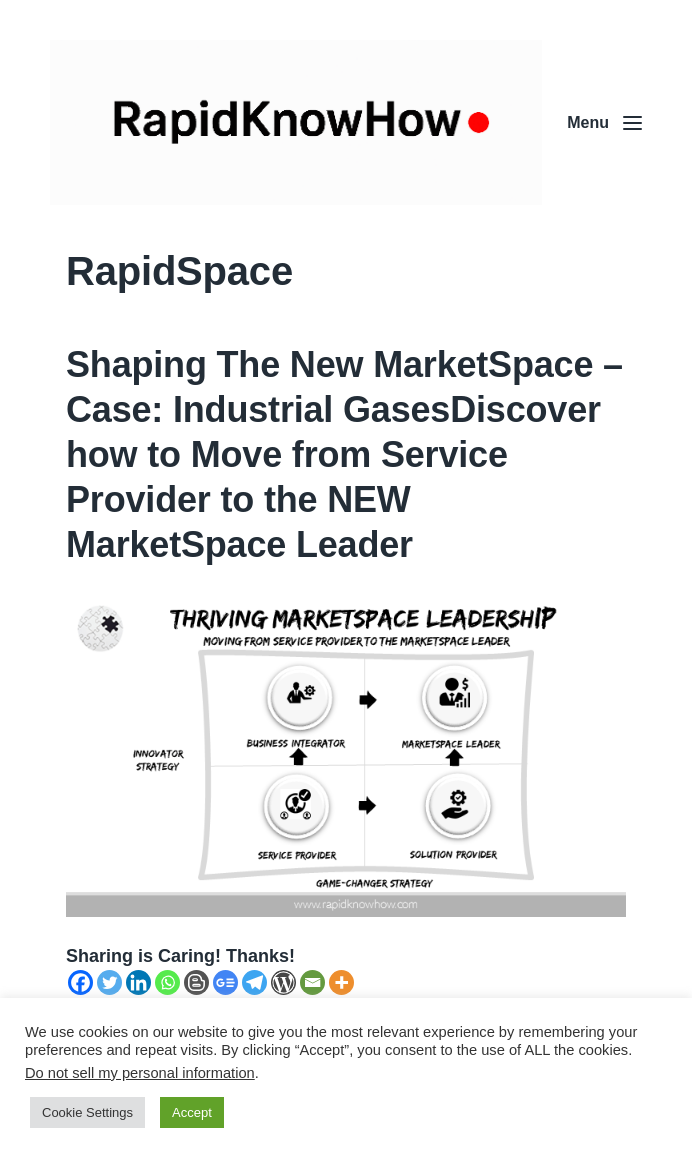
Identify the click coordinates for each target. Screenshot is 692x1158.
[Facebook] (80, 982)
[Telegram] (254, 982)
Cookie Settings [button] (87, 1112)
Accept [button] (192, 1112)
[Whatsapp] (167, 982)
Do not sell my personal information (140, 1073)
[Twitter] (109, 982)
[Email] (312, 982)
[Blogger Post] (196, 982)
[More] (341, 982)
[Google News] (225, 982)
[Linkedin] (138, 982)
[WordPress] (283, 982)
